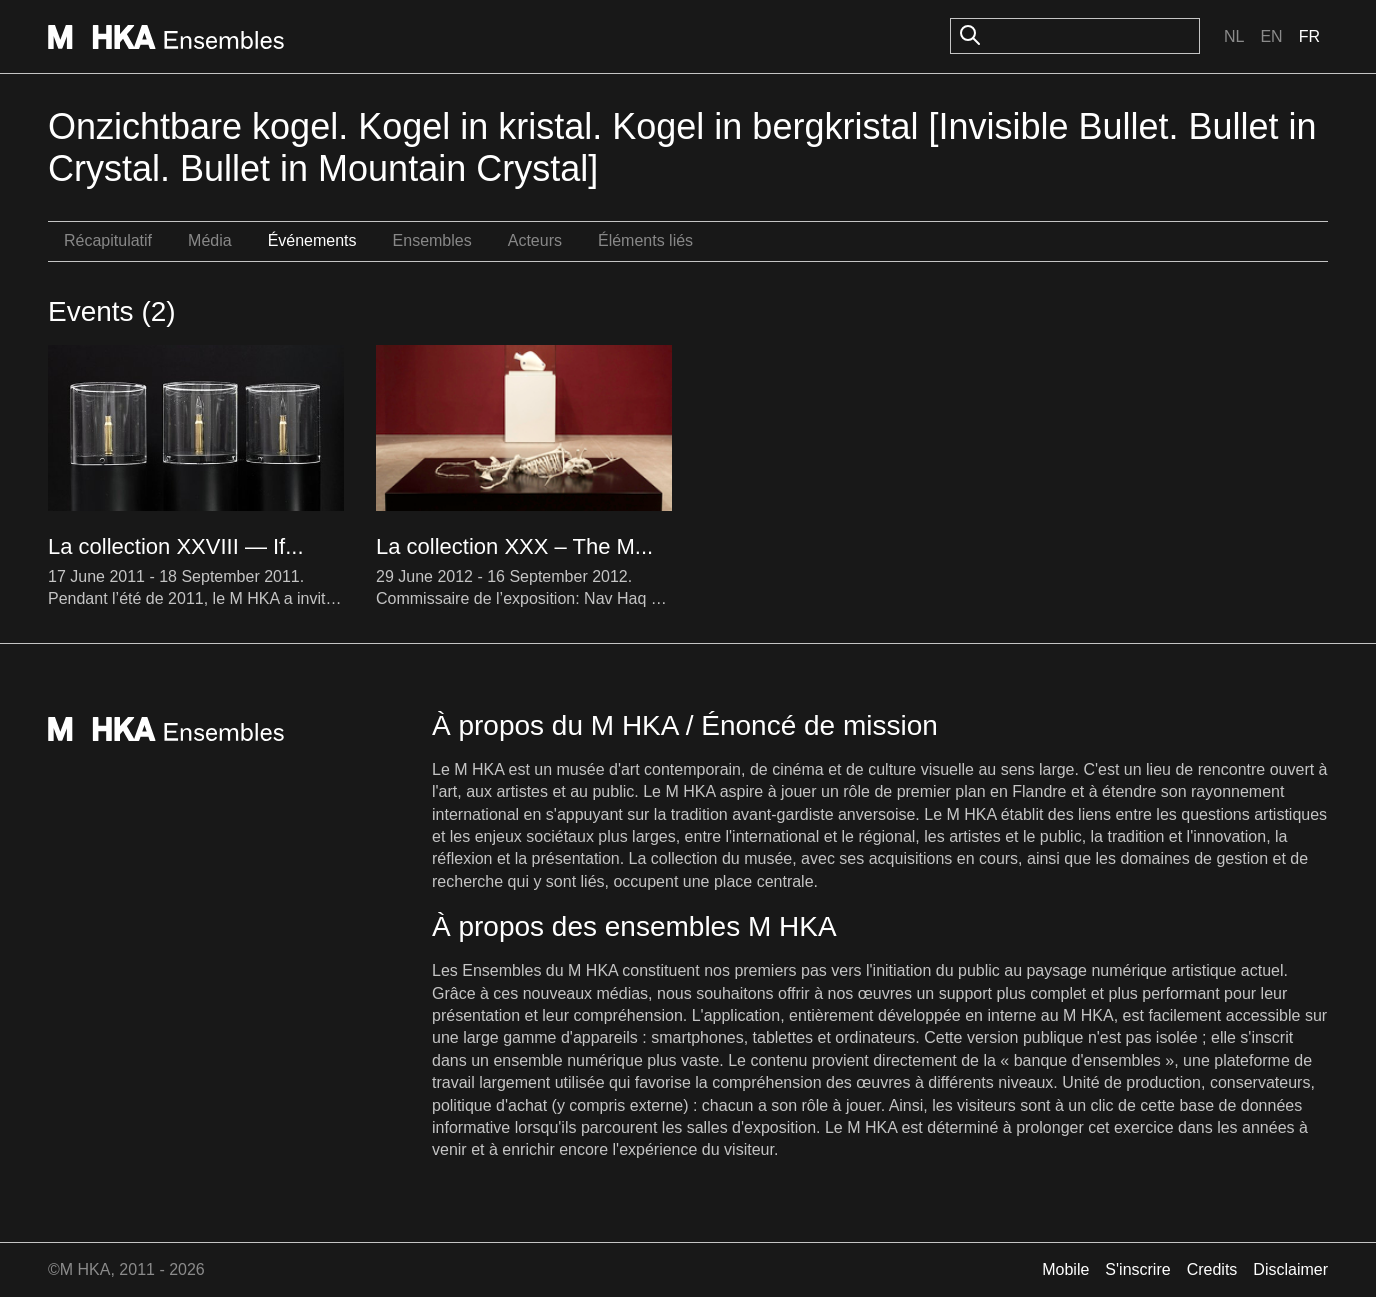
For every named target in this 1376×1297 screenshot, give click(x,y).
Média (210, 240)
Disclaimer (1290, 1269)
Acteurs (535, 240)
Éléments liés (645, 240)
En (1271, 36)
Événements (312, 240)
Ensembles (432, 240)
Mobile (1065, 1269)
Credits (1212, 1269)
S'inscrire (1137, 1269)
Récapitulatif (108, 240)
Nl (1234, 36)
